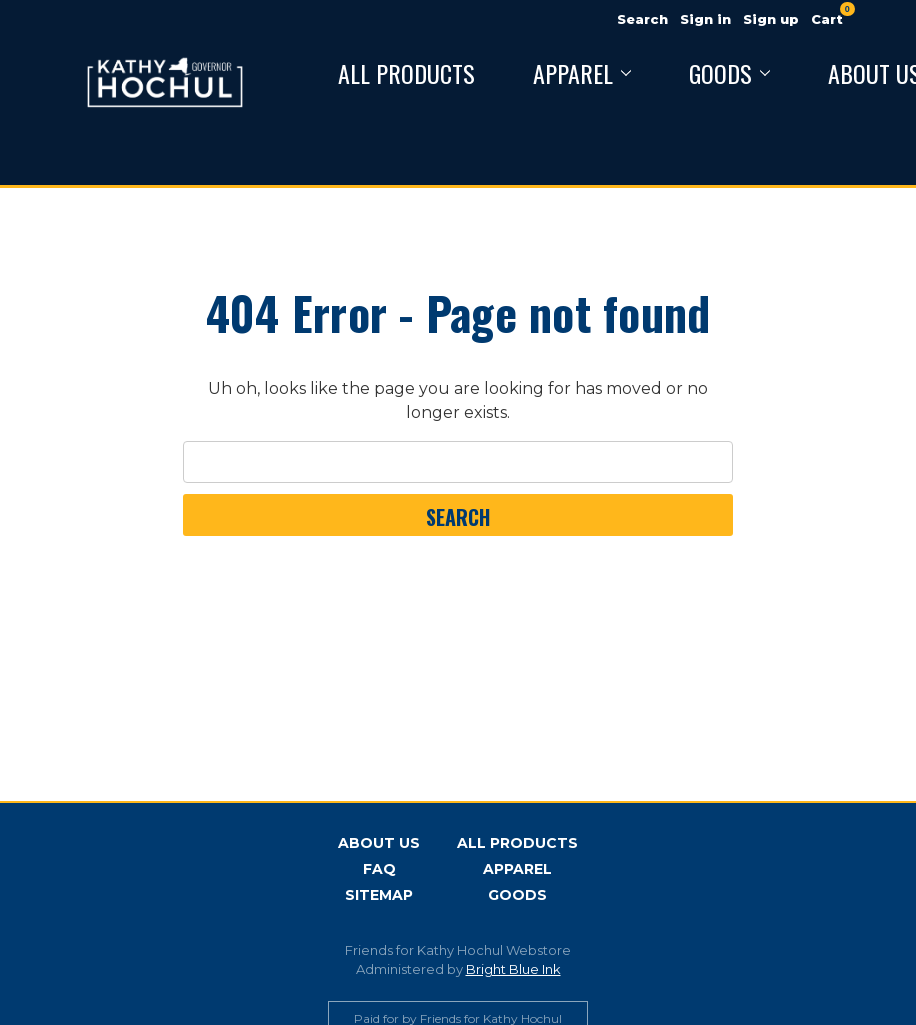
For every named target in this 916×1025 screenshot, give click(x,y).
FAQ (379, 869)
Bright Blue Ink (513, 969)
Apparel (582, 73)
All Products (406, 73)
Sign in (705, 19)
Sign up (771, 19)
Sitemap (379, 895)
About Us (379, 843)
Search (642, 19)
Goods (729, 73)
